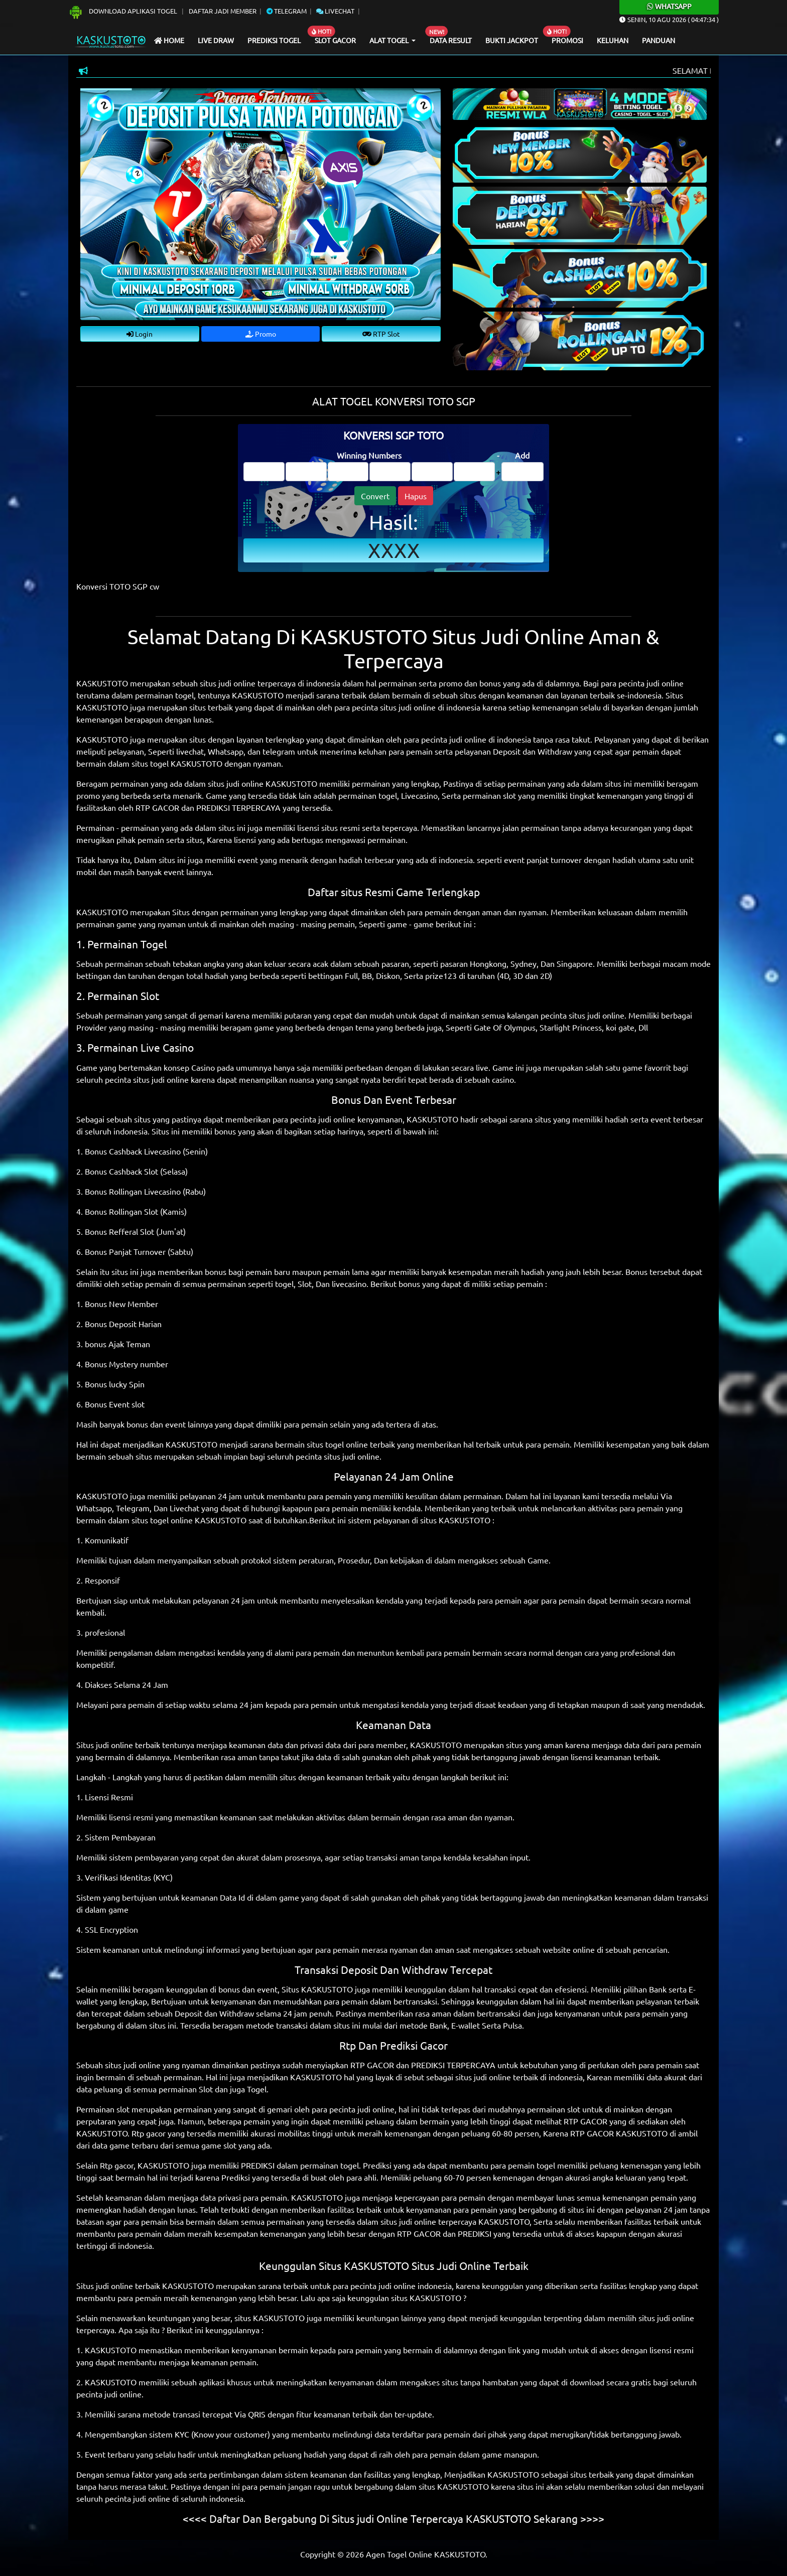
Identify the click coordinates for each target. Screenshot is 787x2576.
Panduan (658, 40)
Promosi (567, 40)
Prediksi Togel (274, 40)
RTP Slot (381, 333)
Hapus (416, 496)
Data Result (451, 40)
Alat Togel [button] (389, 40)
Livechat (335, 11)
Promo (260, 333)
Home (169, 40)
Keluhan (612, 40)
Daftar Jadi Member (222, 11)
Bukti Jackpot (511, 40)
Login (139, 333)
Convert (375, 496)
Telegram (287, 11)
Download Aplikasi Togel (123, 11)
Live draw (216, 40)
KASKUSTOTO (258, 695)
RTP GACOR (157, 807)
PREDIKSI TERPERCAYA (238, 807)
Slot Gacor (335, 40)
